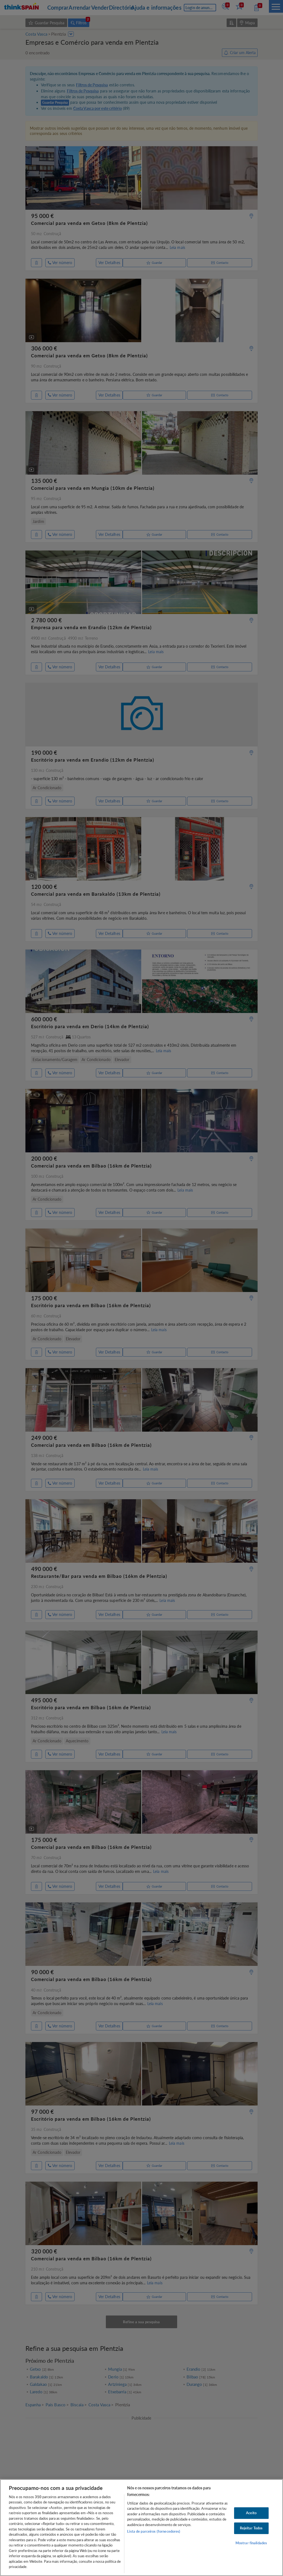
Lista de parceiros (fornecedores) (153, 2531)
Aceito (251, 2513)
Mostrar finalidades (251, 2543)
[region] (141, 2527)
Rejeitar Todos (251, 2528)
